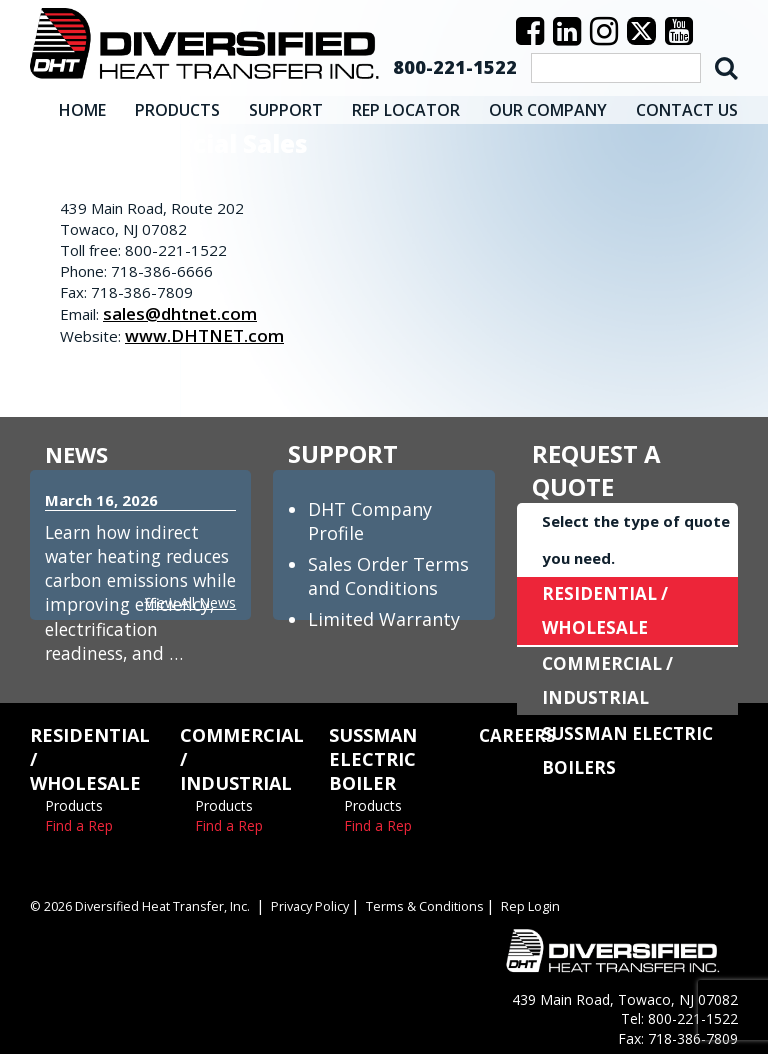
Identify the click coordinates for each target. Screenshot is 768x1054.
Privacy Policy (318, 901)
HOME (82, 105)
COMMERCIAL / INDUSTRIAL (610, 676)
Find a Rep (79, 820)
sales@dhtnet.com (184, 308)
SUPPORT (286, 105)
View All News (188, 597)
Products (74, 800)
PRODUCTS (177, 105)
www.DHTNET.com (208, 330)
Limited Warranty (384, 614)
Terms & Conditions (435, 901)
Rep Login (540, 901)
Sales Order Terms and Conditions (388, 571)
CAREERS (519, 730)
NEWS (79, 448)
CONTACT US (687, 105)
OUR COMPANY (548, 105)
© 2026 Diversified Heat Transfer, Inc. (143, 901)
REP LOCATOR (406, 105)
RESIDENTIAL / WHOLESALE (608, 606)
